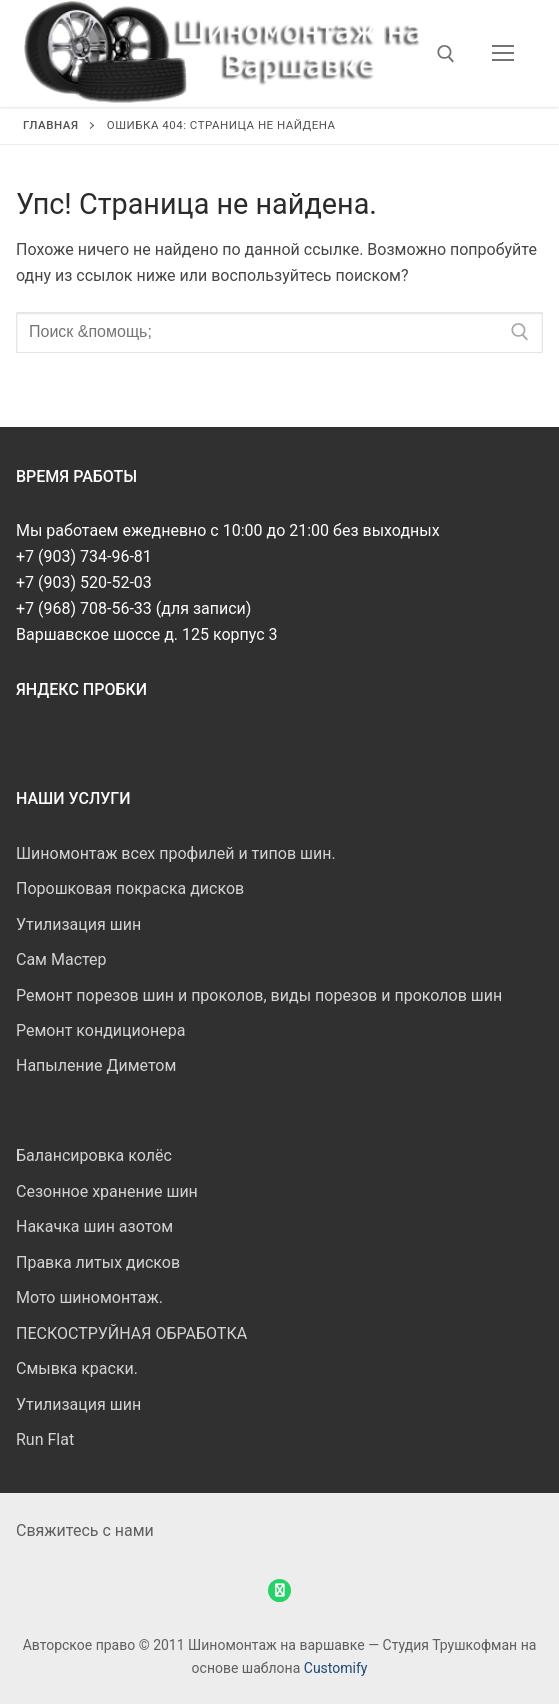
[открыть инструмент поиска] (446, 54)
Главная (50, 125)
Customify (336, 1668)
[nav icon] (503, 54)
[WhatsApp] (279, 1590)
